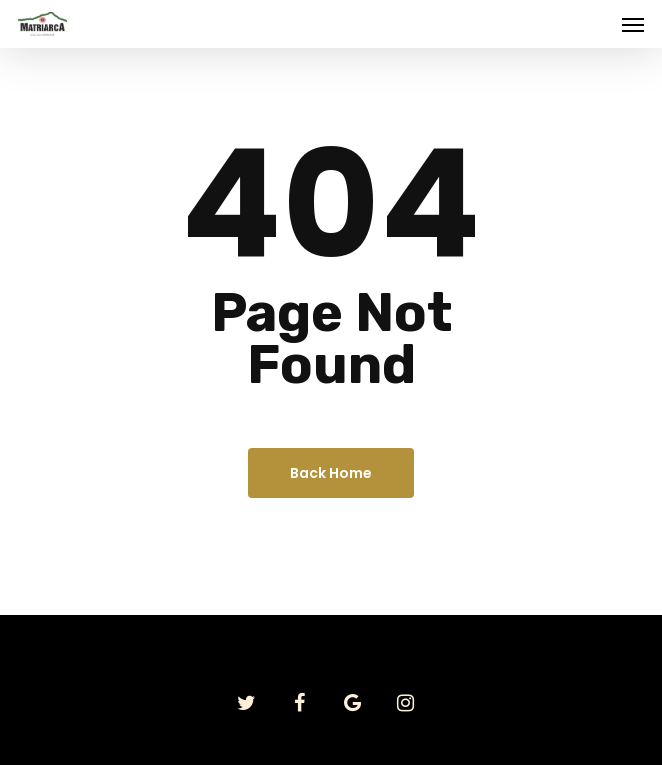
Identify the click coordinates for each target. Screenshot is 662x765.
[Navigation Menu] (633, 24)
